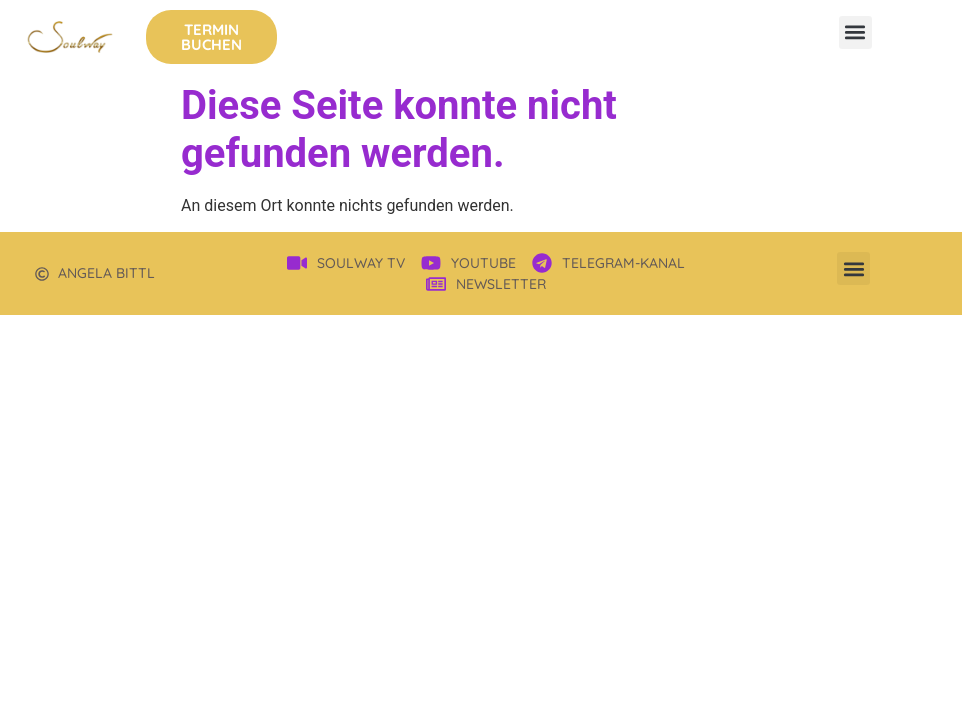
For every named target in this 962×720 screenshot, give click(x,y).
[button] (855, 32)
